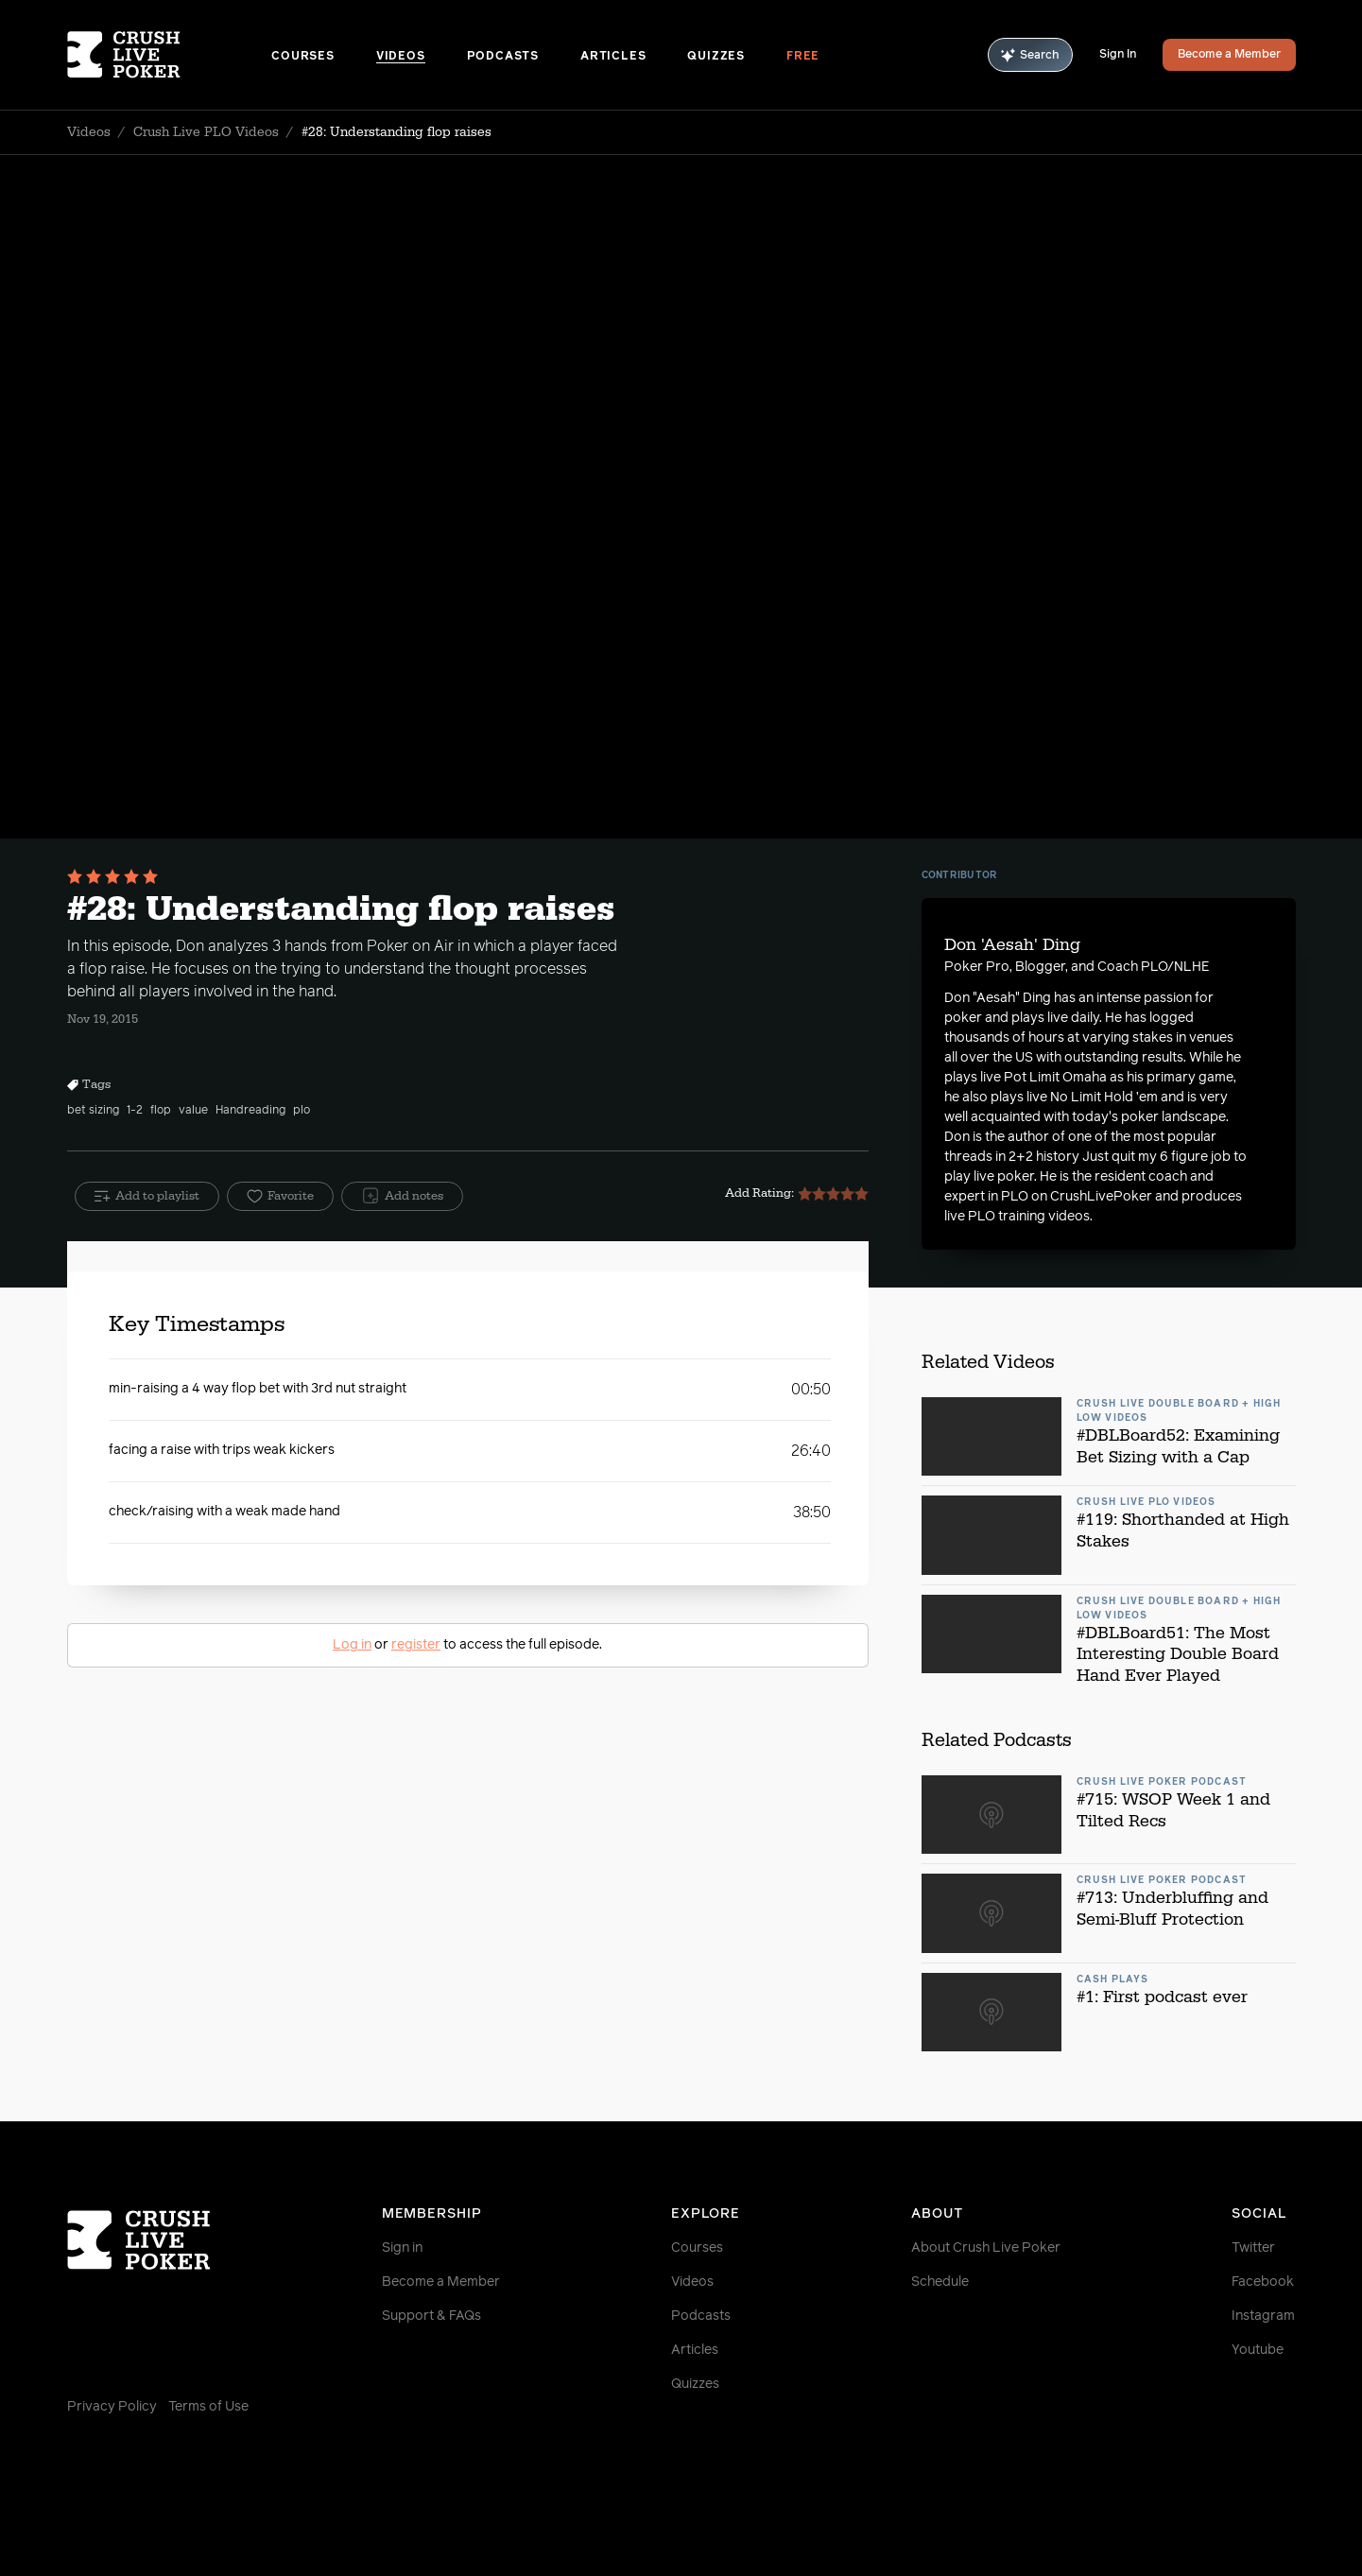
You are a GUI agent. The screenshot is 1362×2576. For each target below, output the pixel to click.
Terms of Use (208, 2406)
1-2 (135, 1110)
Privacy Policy (112, 2406)
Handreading (250, 1110)
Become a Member (1229, 55)
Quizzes (716, 56)
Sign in (402, 2248)
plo (301, 1110)
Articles (613, 56)
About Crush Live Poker (985, 2248)
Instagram (1263, 2316)
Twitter (1253, 2248)
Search (1030, 55)
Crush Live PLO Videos (206, 132)
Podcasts (503, 56)
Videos (400, 56)
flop (160, 1110)
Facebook (1263, 2282)
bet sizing (93, 1110)
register (415, 1644)
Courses (303, 56)
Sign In (1117, 55)
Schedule (940, 2282)
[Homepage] (169, 54)
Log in (352, 1644)
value (193, 1110)
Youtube (1258, 2350)
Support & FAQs (431, 2316)
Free (802, 56)
